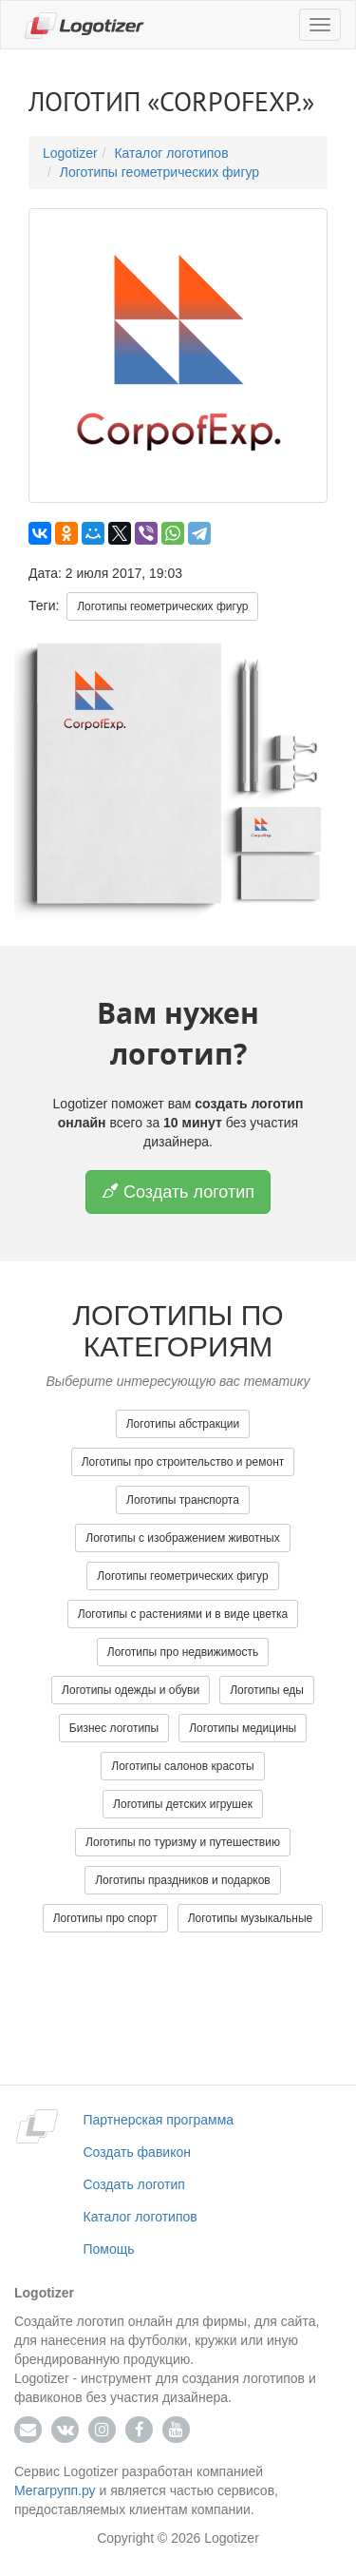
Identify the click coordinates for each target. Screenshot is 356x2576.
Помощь (109, 2249)
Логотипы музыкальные (250, 1918)
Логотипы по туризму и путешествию (182, 1842)
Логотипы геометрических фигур (159, 172)
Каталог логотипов (171, 153)
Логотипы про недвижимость (182, 1652)
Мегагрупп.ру (55, 2490)
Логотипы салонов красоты (182, 1766)
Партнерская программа (159, 2119)
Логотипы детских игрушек (183, 1804)
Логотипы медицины (242, 1728)
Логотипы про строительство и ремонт (183, 1462)
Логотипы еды (267, 1690)
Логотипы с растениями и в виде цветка (183, 1614)
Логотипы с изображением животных (182, 1538)
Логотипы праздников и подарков (183, 1880)
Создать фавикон (137, 2152)
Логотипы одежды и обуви (130, 1690)
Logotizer (70, 153)
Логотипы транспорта (182, 1500)
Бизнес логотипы (114, 1728)
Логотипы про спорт (105, 1918)
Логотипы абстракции (183, 1424)
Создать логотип (178, 1191)
